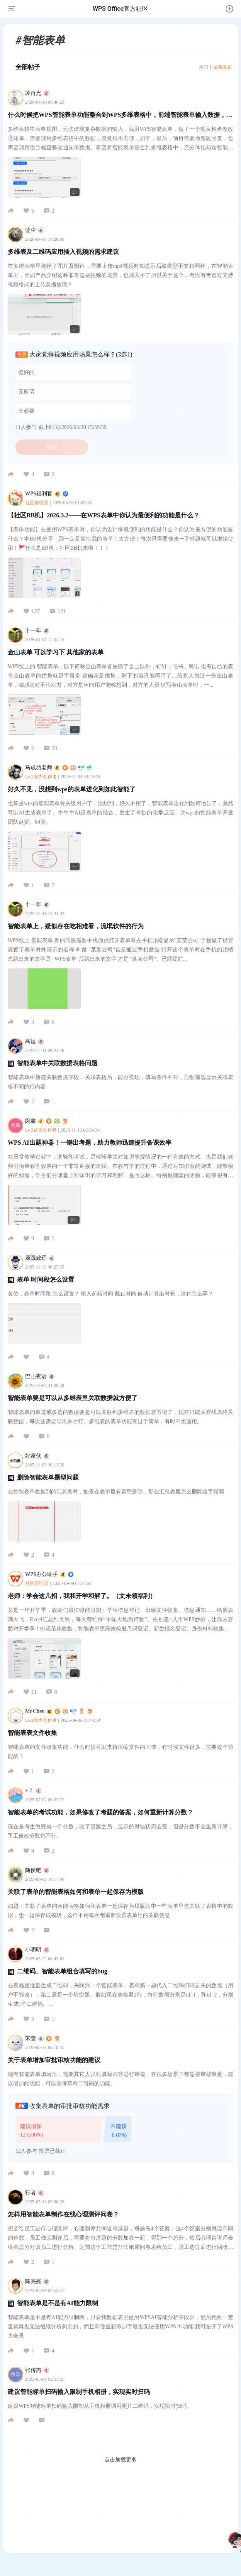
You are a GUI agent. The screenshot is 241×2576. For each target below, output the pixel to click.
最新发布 (222, 67)
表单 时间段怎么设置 (45, 1279)
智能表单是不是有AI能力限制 (57, 2303)
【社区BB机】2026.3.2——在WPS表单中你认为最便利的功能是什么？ (103, 515)
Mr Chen (59, 1711)
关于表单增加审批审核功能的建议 (54, 2060)
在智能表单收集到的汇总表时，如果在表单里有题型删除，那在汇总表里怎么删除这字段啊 (116, 1492)
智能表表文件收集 (32, 1733)
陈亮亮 (37, 2281)
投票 (52, 447)
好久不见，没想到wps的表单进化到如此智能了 (72, 789)
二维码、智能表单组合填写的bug (62, 1971)
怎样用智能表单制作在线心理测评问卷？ (63, 2214)
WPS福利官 (46, 494)
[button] (229, 8)
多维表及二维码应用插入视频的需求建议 (63, 251)
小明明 (37, 1950)
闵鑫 (46, 1121)
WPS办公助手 (49, 1574)
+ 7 (33, 1791)
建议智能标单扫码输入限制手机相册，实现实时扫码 (79, 2392)
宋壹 (42, 2038)
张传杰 (37, 2370)
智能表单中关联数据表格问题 (57, 1063)
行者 (34, 2193)
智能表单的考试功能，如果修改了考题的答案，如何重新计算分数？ (100, 1812)
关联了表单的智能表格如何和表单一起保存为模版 (76, 1892)
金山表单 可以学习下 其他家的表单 (56, 652)
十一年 (37, 630)
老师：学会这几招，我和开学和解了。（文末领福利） (82, 1596)
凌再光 (37, 93)
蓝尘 (34, 230)
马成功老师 (58, 767)
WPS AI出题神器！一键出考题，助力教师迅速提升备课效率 (89, 1142)
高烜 (34, 1041)
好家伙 (37, 1456)
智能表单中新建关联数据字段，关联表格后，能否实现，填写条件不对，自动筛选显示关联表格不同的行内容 (120, 1082)
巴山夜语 (40, 1376)
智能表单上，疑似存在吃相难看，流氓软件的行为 (76, 926)
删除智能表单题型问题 (48, 1477)
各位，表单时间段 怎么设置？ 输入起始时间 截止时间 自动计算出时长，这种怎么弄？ (110, 1294)
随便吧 (37, 1870)
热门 (203, 67)
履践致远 (40, 1258)
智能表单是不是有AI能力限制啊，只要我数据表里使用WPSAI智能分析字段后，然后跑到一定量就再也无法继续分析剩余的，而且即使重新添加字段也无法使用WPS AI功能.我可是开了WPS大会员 (120, 2326)
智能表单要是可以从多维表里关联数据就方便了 (72, 1398)
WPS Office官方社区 (120, 8)
